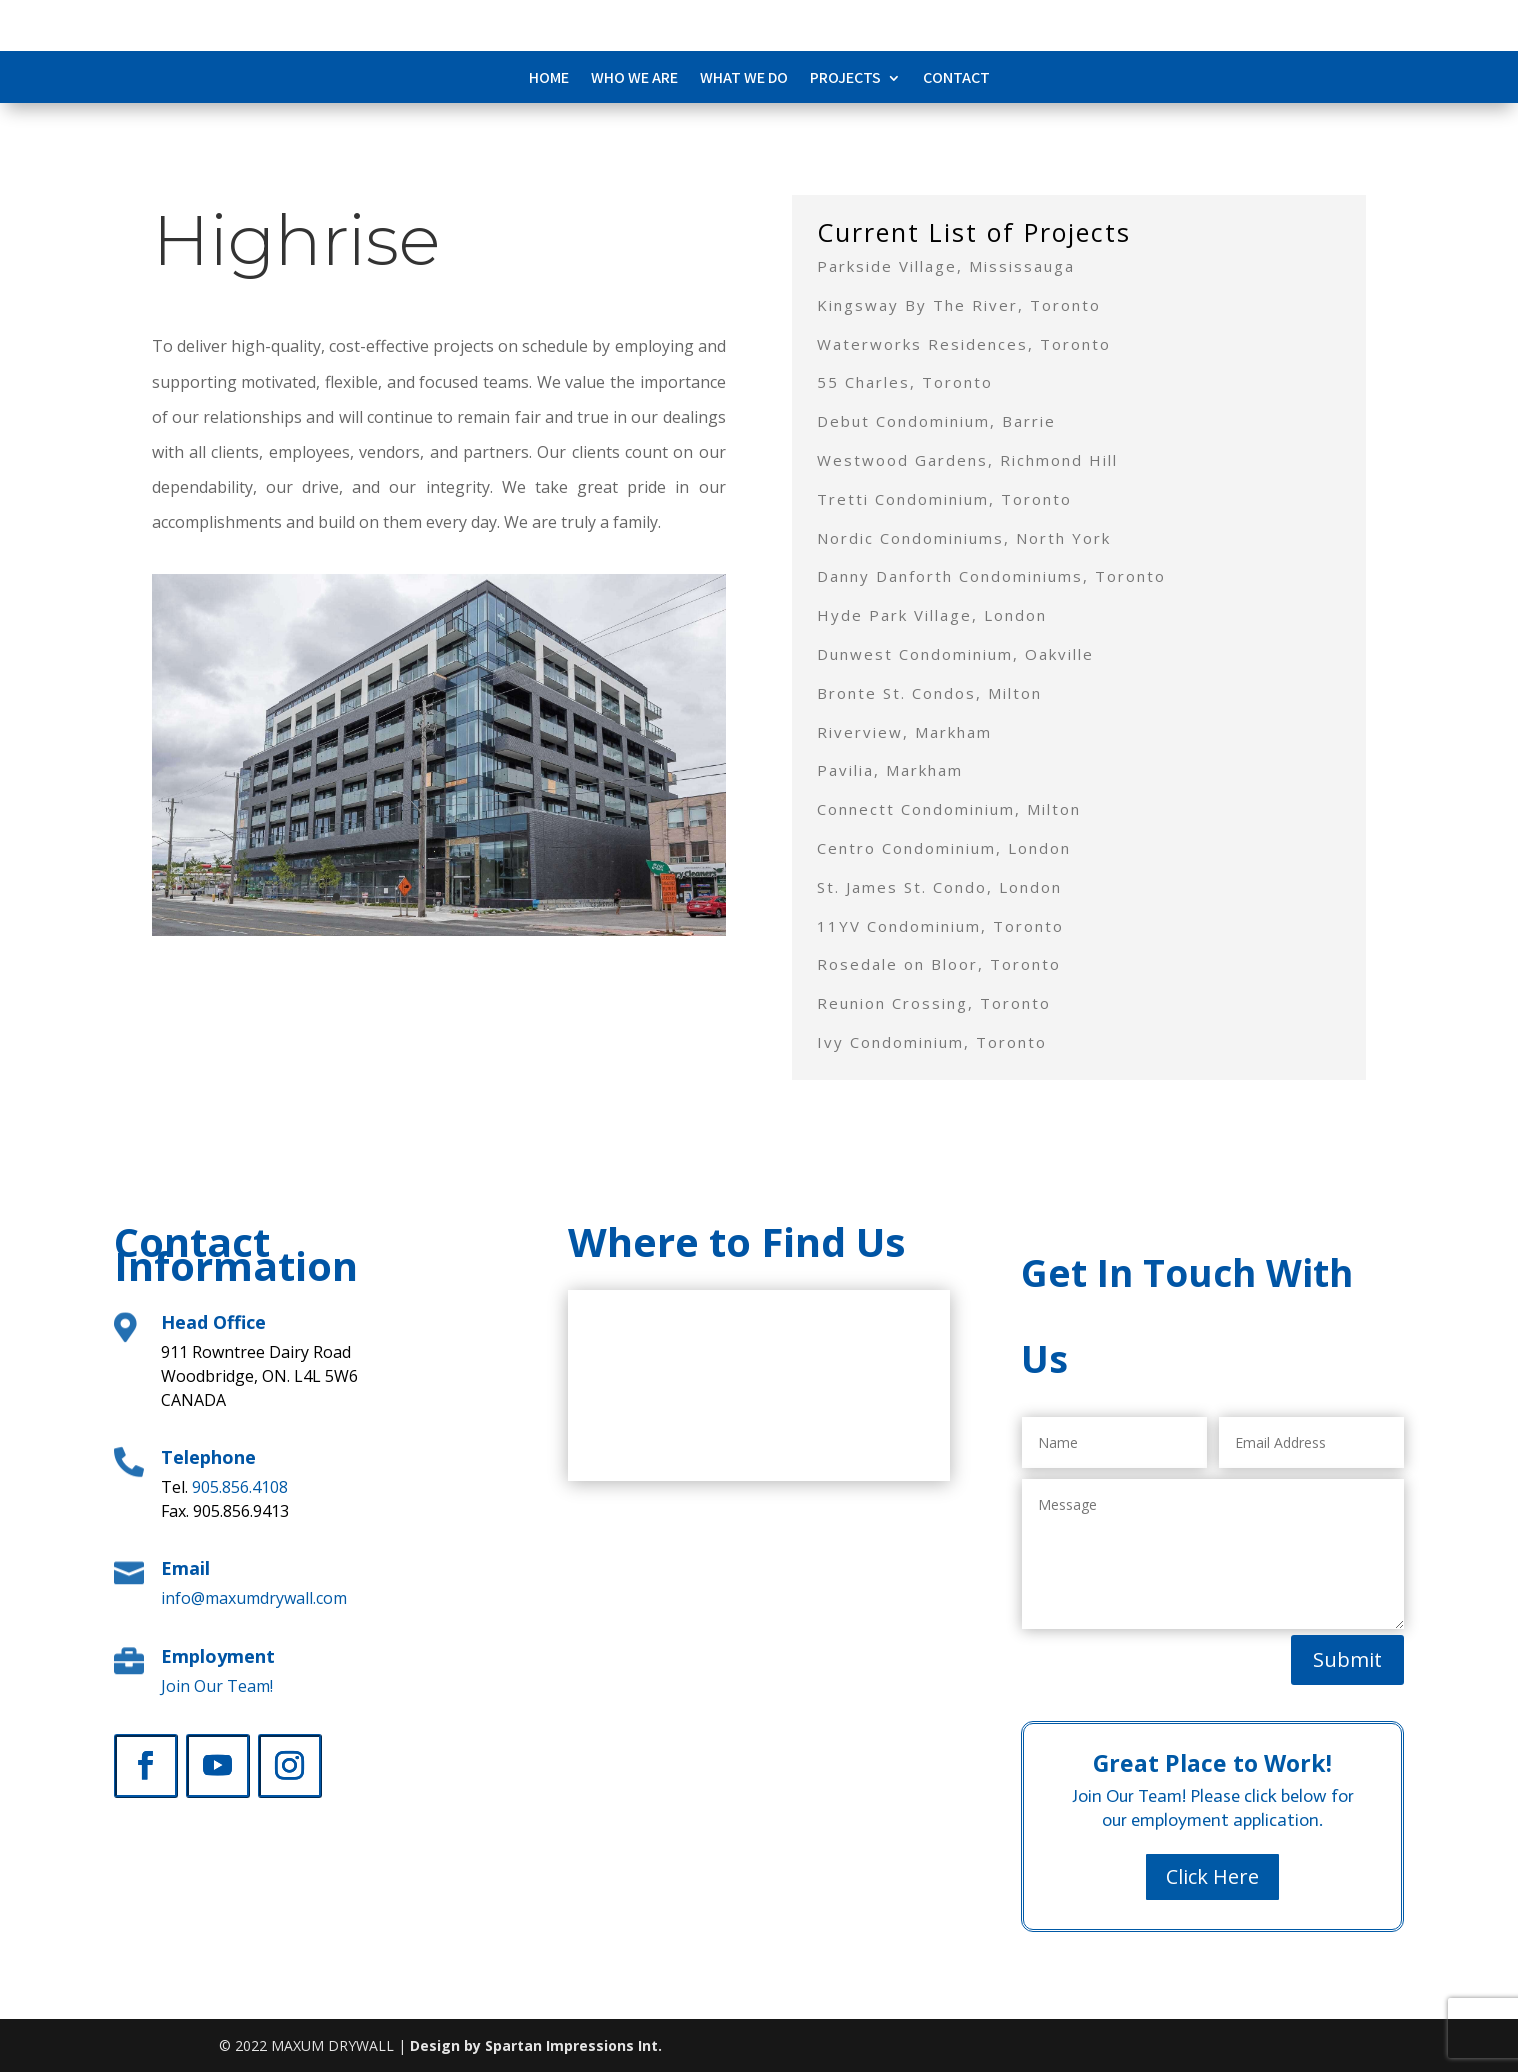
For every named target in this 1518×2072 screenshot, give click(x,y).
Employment (218, 1656)
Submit (1347, 1659)
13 (540, 896)
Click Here (1212, 1876)
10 (489, 896)
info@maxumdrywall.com (254, 1598)
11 (506, 896)
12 (523, 896)
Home (549, 79)
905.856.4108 (240, 1487)
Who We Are (634, 79)
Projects (845, 79)
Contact (956, 79)
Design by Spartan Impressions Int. (536, 2045)
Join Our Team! (217, 1686)
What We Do (744, 79)
